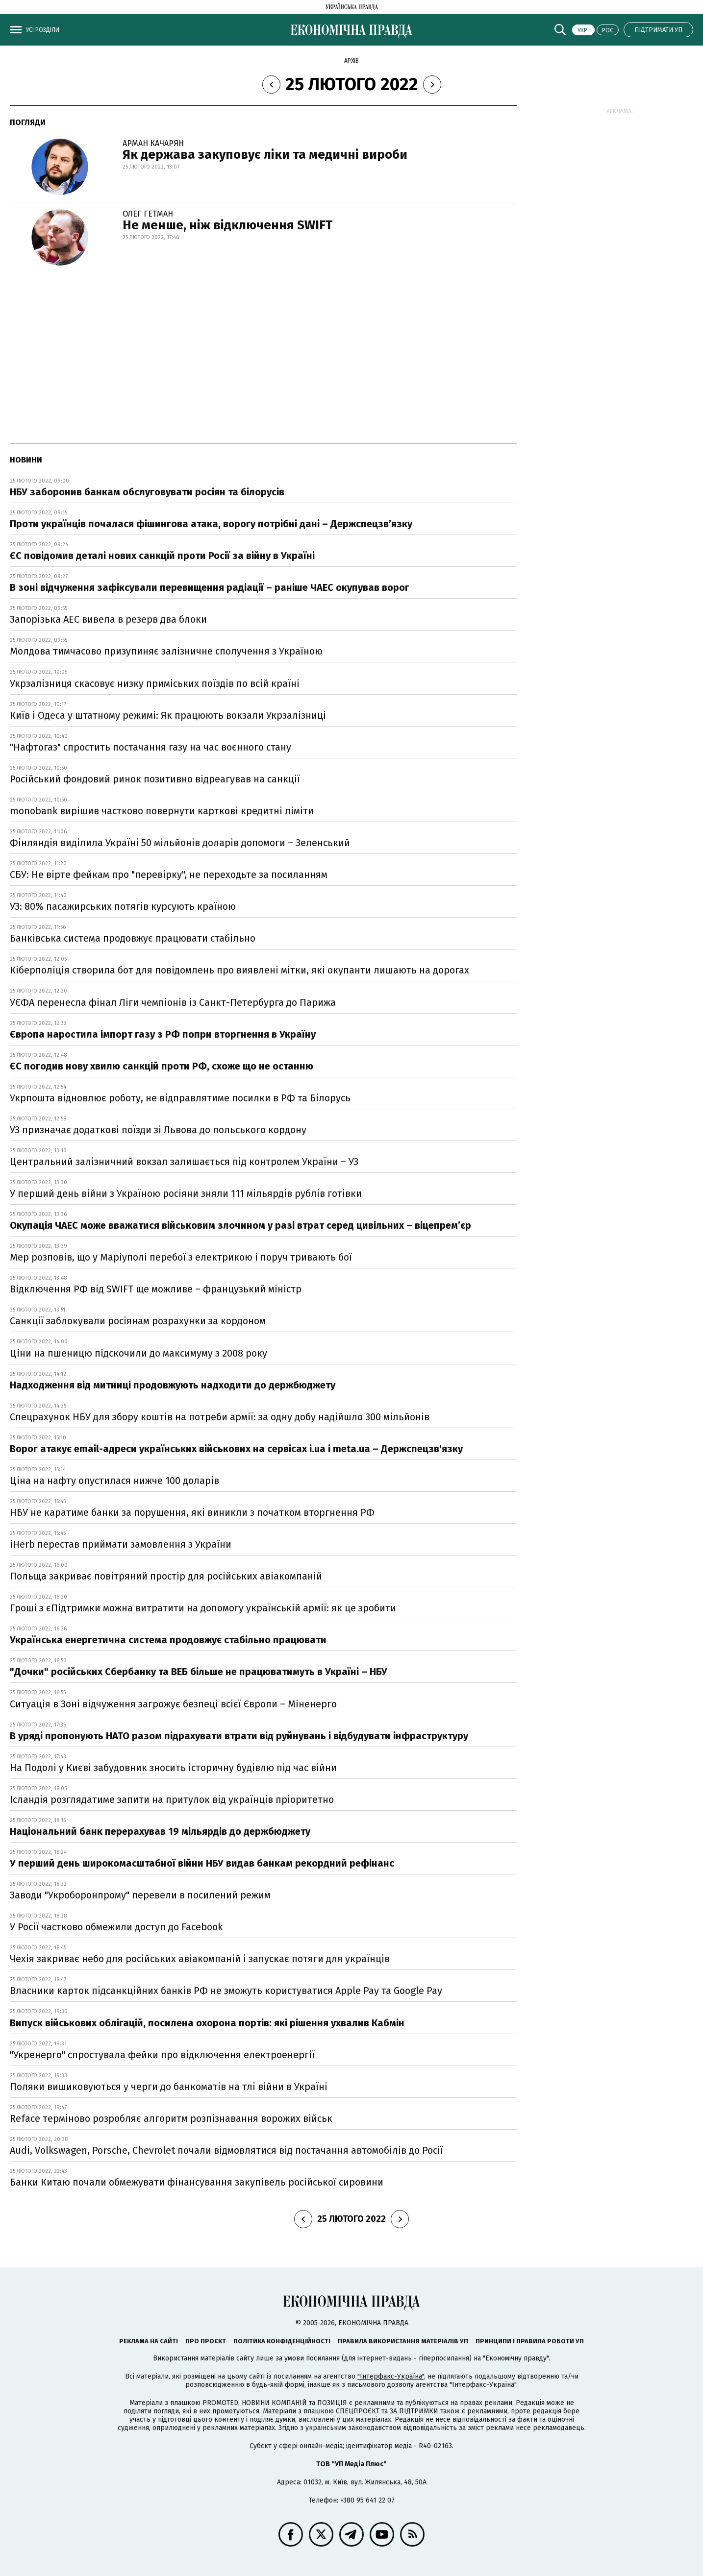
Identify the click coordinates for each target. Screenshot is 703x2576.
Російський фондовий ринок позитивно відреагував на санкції (155, 779)
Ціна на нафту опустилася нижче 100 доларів (114, 1480)
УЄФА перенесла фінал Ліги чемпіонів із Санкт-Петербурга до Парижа (173, 1002)
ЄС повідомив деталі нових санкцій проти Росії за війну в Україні (162, 555)
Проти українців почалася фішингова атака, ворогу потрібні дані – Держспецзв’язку (211, 524)
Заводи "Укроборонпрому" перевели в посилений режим (140, 1895)
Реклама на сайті (148, 2341)
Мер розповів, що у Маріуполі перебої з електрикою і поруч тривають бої (181, 1257)
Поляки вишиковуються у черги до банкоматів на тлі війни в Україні (168, 2086)
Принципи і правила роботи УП (530, 2341)
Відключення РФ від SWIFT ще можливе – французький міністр (155, 1289)
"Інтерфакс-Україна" (390, 2376)
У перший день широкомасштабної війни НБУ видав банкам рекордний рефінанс (202, 1863)
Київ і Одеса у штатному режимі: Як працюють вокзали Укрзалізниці (168, 715)
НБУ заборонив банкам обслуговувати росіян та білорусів (147, 492)
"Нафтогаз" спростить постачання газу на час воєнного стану (150, 747)
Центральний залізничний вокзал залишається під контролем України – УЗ (184, 1161)
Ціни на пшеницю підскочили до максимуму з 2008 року (138, 1353)
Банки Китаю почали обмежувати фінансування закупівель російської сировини (196, 2182)
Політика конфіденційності (281, 2341)
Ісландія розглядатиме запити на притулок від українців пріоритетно (172, 1799)
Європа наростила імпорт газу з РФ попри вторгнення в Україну (163, 1034)
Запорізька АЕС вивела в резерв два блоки (108, 619)
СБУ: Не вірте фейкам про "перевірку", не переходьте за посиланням (168, 874)
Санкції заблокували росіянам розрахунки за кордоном (138, 1321)
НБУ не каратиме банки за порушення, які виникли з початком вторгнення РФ (192, 1512)
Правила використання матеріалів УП (403, 2341)
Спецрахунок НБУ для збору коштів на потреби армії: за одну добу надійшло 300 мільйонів (219, 1417)
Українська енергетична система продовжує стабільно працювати (168, 1640)
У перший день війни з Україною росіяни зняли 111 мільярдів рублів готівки (186, 1193)
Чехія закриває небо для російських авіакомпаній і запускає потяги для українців (200, 1959)
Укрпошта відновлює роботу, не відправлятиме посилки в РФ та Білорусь (180, 1098)
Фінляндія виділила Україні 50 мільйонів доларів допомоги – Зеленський (180, 843)
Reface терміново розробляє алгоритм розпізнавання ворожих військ (171, 2118)
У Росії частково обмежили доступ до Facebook (116, 1927)
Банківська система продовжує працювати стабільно (134, 938)
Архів (351, 60)
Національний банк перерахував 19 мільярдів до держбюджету (160, 1831)
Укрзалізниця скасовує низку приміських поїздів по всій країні (155, 683)
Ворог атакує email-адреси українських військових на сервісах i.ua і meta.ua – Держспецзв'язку (236, 1449)
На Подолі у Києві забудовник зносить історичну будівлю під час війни (173, 1768)
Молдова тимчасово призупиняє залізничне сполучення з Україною (166, 651)
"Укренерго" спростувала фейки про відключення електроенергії (162, 2055)
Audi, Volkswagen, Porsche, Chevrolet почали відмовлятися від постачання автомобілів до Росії (226, 2150)
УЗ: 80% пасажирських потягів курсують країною (123, 906)
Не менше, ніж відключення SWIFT (227, 225)
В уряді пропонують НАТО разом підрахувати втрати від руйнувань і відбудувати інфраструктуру (239, 1736)
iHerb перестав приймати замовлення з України (120, 1544)
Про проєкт (205, 2341)
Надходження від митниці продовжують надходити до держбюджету (172, 1385)
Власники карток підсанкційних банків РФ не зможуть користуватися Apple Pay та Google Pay (226, 1990)
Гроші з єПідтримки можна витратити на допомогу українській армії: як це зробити (203, 1608)
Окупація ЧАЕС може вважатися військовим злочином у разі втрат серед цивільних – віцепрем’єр (240, 1225)
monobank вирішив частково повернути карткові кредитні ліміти (162, 811)
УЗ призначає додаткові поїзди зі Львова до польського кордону (158, 1130)
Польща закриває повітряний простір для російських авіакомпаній (166, 1576)
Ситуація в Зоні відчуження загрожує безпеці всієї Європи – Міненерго (173, 1704)
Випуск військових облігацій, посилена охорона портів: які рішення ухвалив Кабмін (207, 2023)
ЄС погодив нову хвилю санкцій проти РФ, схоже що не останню (161, 1066)
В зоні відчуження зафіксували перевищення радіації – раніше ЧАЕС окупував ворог (209, 587)
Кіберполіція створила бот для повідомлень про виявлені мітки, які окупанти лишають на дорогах (239, 970)
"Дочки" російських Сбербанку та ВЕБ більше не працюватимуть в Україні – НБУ (198, 1671)
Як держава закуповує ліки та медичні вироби (265, 154)
